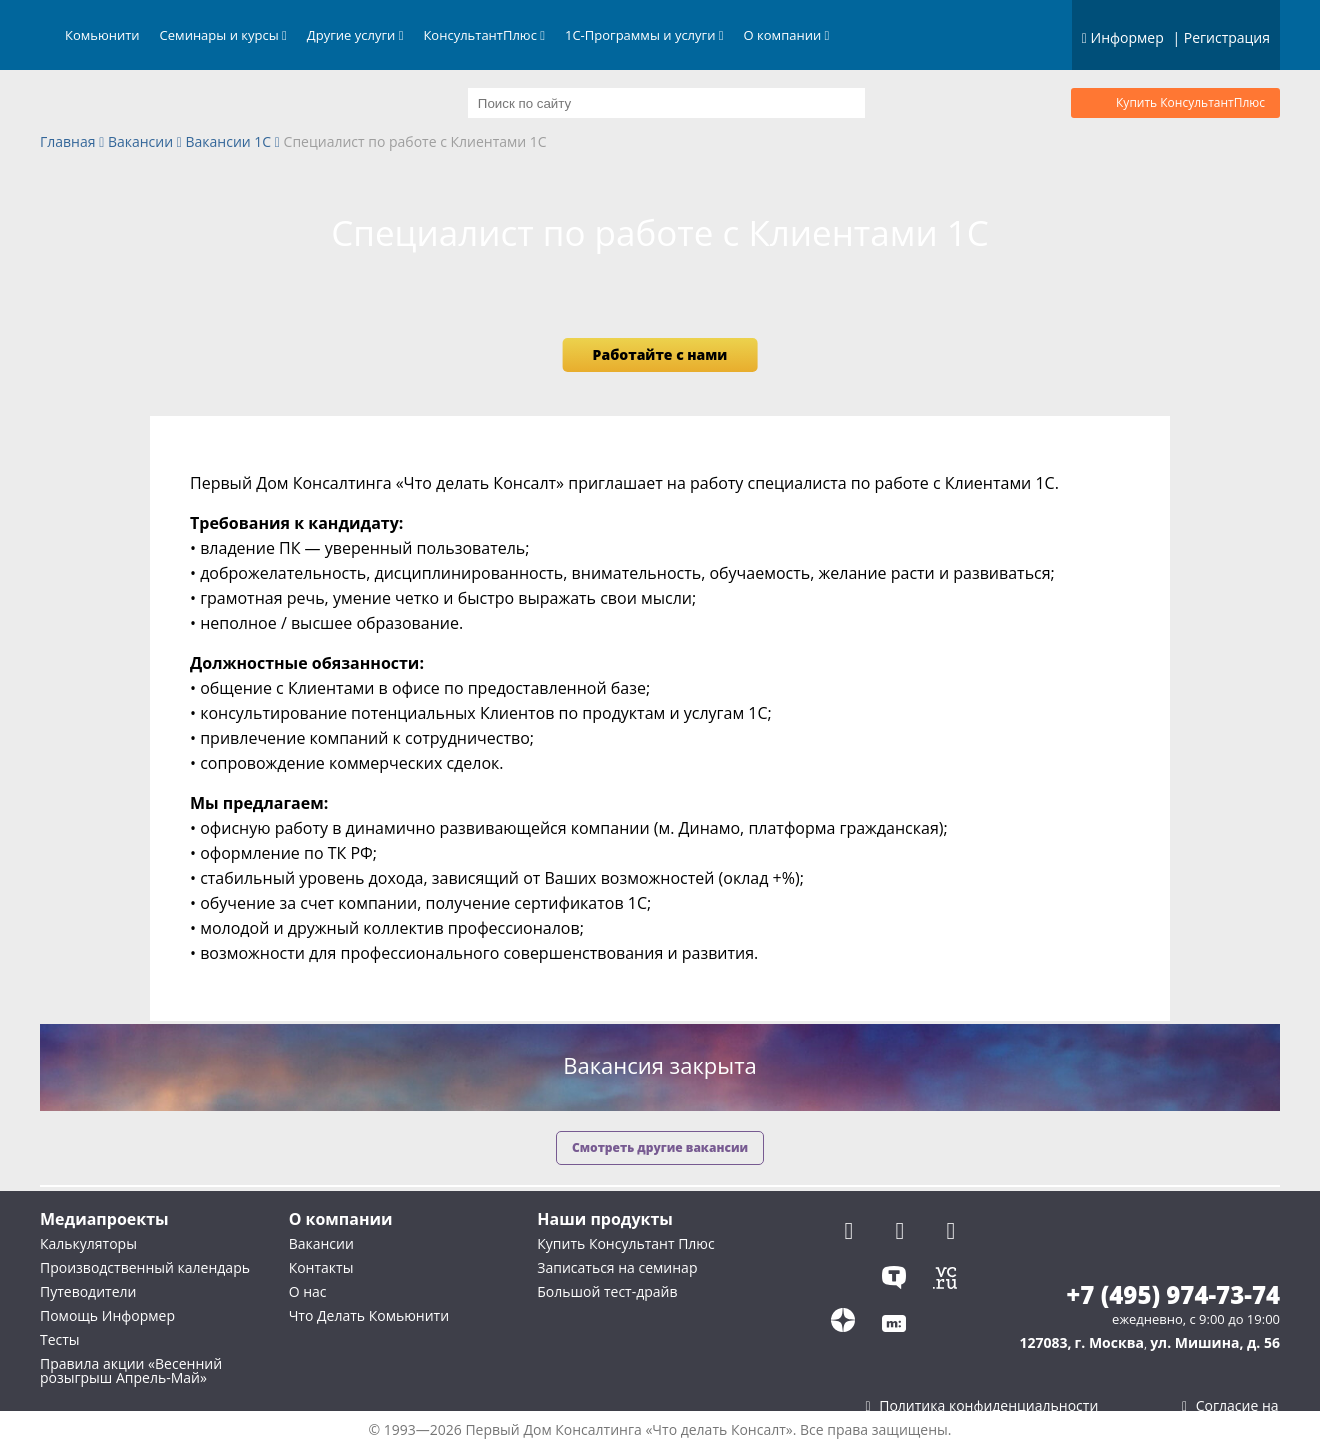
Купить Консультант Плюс (625, 1243)
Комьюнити (102, 35)
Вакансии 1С (229, 142)
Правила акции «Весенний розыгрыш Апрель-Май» (131, 1370)
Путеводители (88, 1291)
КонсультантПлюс (484, 35)
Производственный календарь (145, 1267)
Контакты (321, 1267)
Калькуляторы (88, 1243)
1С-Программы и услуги (644, 35)
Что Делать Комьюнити (369, 1315)
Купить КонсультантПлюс (1190, 102)
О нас (308, 1291)
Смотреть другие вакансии (660, 1147)
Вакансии (140, 142)
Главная (68, 142)
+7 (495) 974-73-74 (1173, 1295)
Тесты (60, 1339)
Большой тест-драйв (607, 1291)
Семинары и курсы (223, 35)
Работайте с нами (660, 354)
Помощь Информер (107, 1315)
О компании (787, 35)
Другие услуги (355, 35)
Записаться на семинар (617, 1267)
